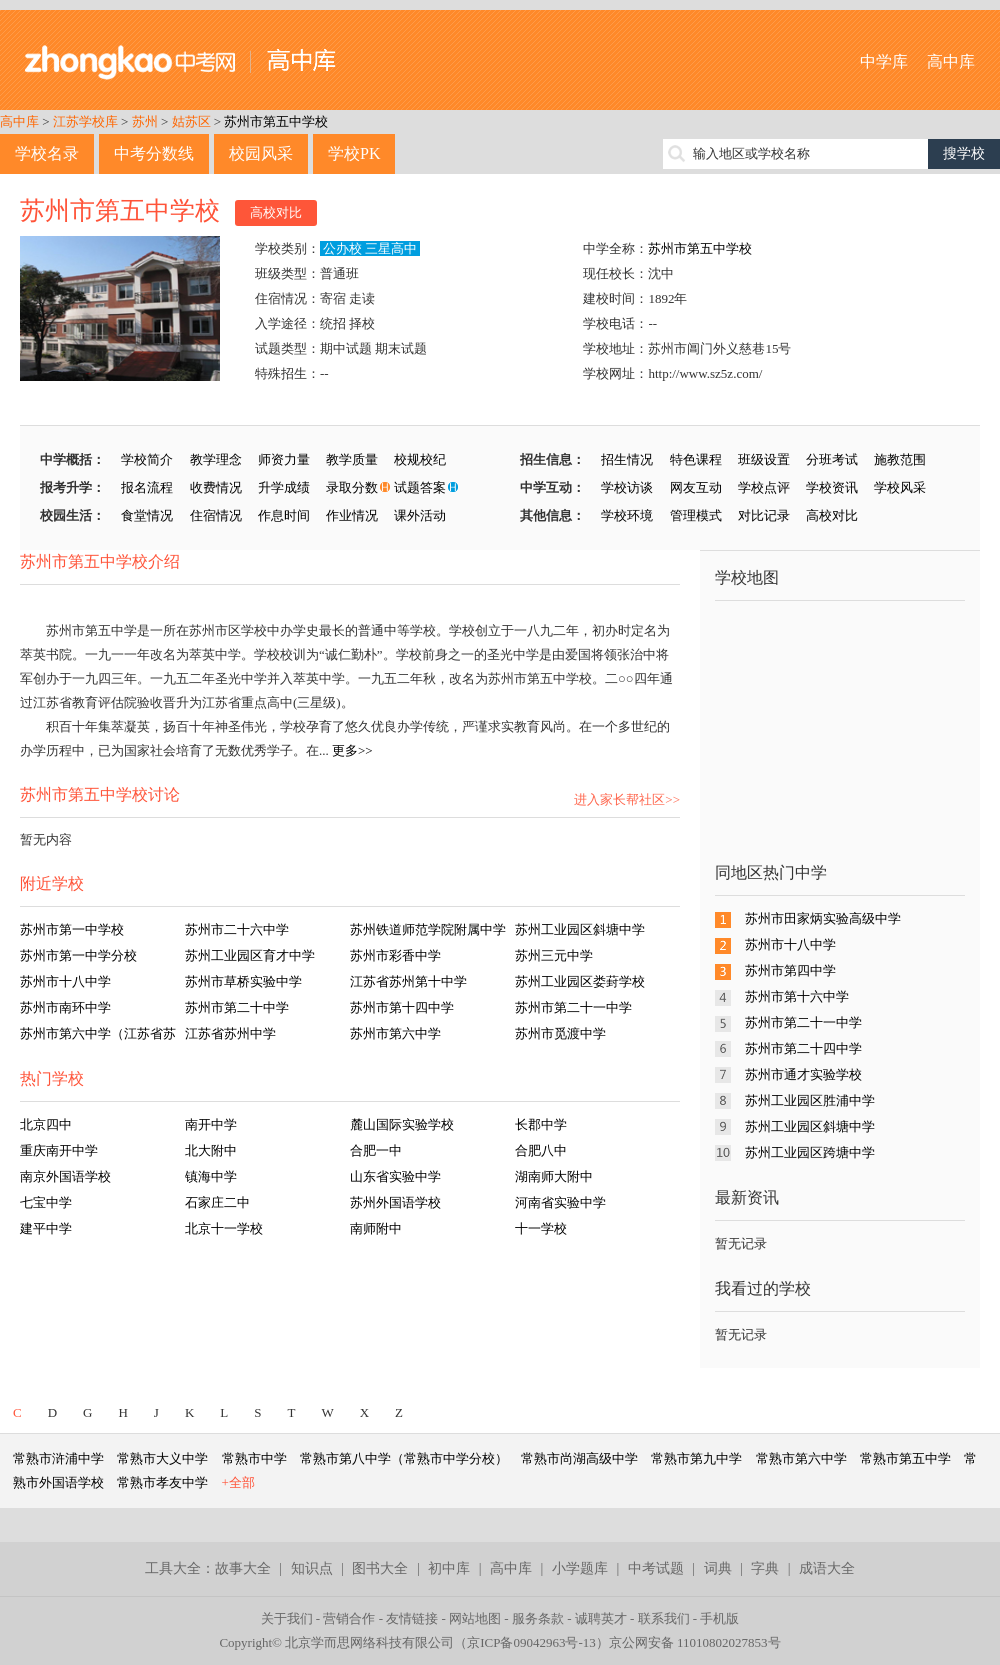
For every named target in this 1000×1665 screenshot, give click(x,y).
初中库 (449, 1568)
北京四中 (46, 1124)
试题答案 (420, 487)
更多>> (352, 750)
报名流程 (147, 487)
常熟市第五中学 (905, 1458)
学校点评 (764, 487)
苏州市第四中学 (790, 970)
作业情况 (352, 515)
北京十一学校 (224, 1228)
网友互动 (696, 487)
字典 (765, 1568)
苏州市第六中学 (395, 1033)
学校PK (354, 153)
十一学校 (541, 1228)
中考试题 (656, 1568)
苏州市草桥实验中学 (243, 981)
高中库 (951, 61)
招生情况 (627, 459)
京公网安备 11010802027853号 (695, 1642)
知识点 (312, 1568)
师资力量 (284, 459)
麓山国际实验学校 (402, 1124)
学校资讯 (832, 487)
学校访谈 (627, 487)
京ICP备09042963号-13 (531, 1642)
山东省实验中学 (395, 1176)
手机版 (719, 1618)
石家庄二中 (217, 1202)
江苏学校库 (85, 121)
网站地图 (475, 1618)
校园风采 (261, 153)
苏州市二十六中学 (237, 929)
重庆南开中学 (59, 1150)
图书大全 (380, 1568)
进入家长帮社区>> (627, 799)
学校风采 (900, 487)
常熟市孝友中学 (162, 1482)
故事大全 (243, 1568)
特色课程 (696, 459)
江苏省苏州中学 (230, 1033)
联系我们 (664, 1618)
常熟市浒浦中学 (58, 1458)
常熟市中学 (254, 1458)
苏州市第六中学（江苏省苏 (98, 1033)
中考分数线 (154, 153)
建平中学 (46, 1228)
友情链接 (412, 1618)
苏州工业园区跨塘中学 (810, 1152)
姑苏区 (191, 121)
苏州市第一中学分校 (78, 955)
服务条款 (538, 1618)
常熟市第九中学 (696, 1458)
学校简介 (147, 459)
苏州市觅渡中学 (560, 1033)
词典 (718, 1568)
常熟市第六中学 (801, 1458)
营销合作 (349, 1618)
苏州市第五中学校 (276, 121)
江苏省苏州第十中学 (408, 981)
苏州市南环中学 (65, 1007)
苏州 (145, 121)
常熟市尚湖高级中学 (579, 1458)
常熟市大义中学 (162, 1458)
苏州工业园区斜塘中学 (580, 929)
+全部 (238, 1482)
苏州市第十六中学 (797, 996)
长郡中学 (541, 1124)
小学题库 (580, 1568)
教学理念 (216, 459)
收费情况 (216, 487)
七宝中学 (46, 1202)
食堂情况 (147, 515)
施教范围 (900, 459)
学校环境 (627, 515)
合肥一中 (376, 1150)
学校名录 (47, 153)
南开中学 (211, 1124)
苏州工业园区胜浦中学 (810, 1100)
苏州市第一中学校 (72, 929)
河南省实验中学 (560, 1202)
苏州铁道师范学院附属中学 (428, 929)
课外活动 (420, 515)
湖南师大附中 (554, 1176)
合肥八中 (541, 1150)
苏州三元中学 (554, 955)
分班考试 (832, 459)
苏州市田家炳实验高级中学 (823, 918)
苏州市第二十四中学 (803, 1048)
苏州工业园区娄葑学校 (580, 981)
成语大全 (827, 1568)
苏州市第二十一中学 (573, 1007)
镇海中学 (211, 1176)
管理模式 (696, 515)
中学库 (884, 61)
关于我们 (287, 1618)
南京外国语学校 (65, 1176)
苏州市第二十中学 (237, 1007)
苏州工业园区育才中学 (250, 955)
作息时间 (284, 515)
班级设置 (764, 459)
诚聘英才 (601, 1618)
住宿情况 (216, 515)
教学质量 (352, 459)
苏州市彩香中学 (395, 955)
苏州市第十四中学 (402, 1007)
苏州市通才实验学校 (803, 1074)
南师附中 (376, 1228)
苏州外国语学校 (395, 1202)
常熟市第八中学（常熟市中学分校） (404, 1458)
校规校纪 (420, 459)
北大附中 (211, 1150)
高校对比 (276, 212)
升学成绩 (284, 487)
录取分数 (352, 487)
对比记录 (764, 515)
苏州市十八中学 (65, 981)
